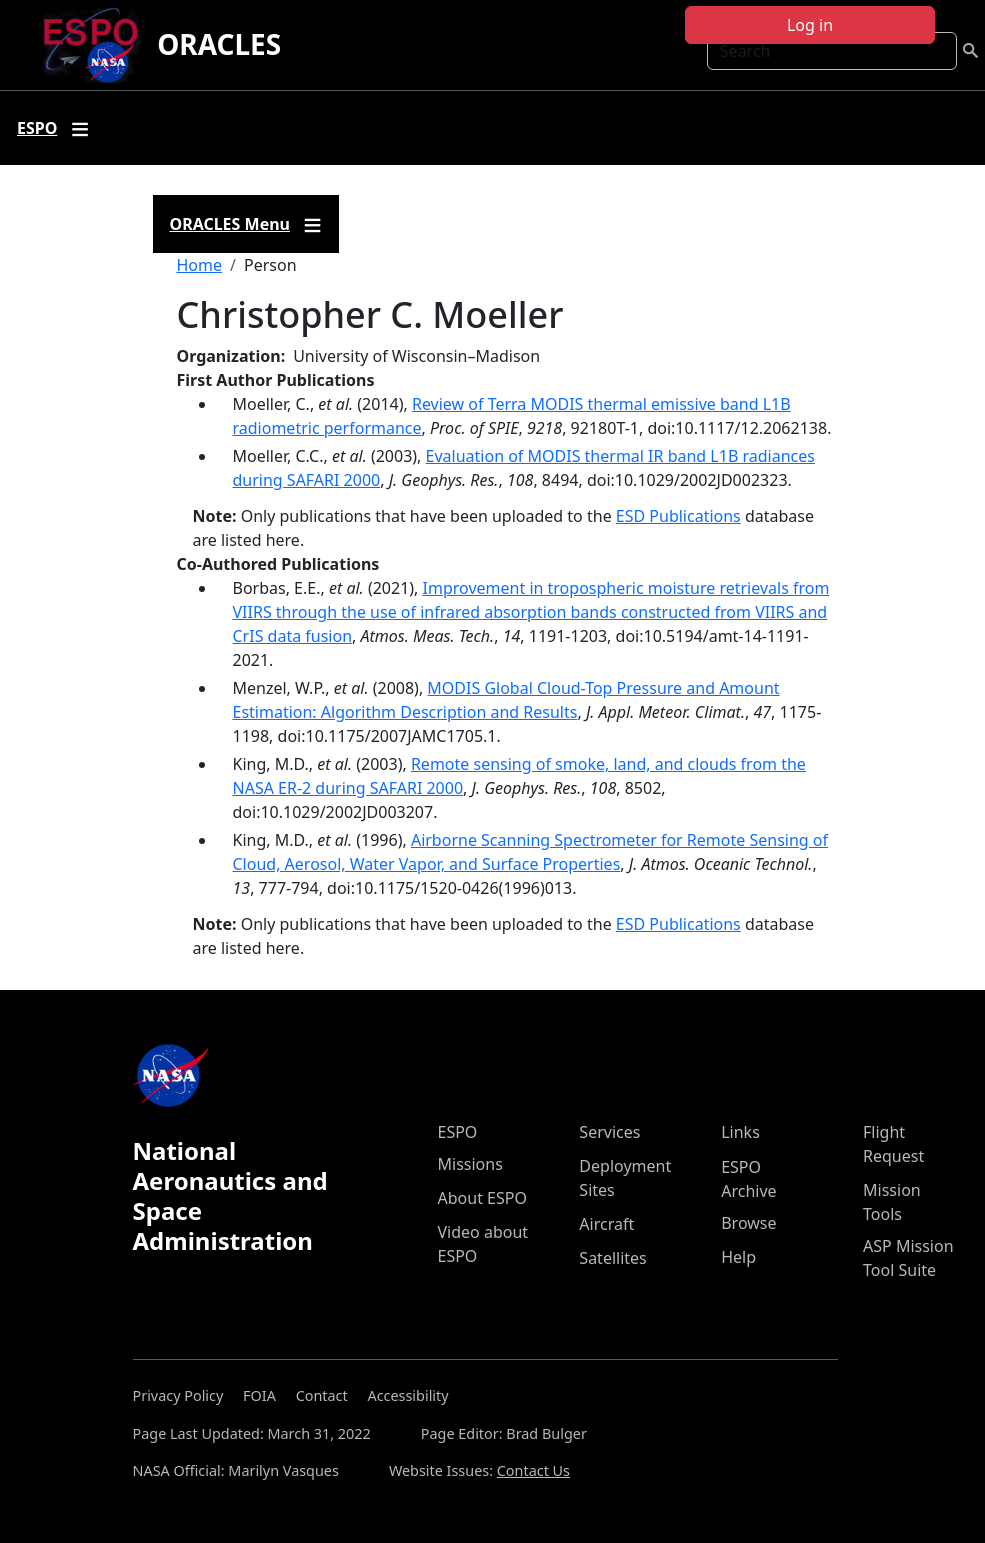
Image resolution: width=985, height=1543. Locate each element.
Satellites (612, 1258)
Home (200, 265)
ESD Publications (678, 516)
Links (740, 1132)
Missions (470, 1164)
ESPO (458, 1132)
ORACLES (219, 44)
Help (738, 1257)
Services (609, 1132)
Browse (748, 1223)
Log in (810, 25)
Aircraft (606, 1224)
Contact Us (533, 1470)
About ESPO (482, 1198)
